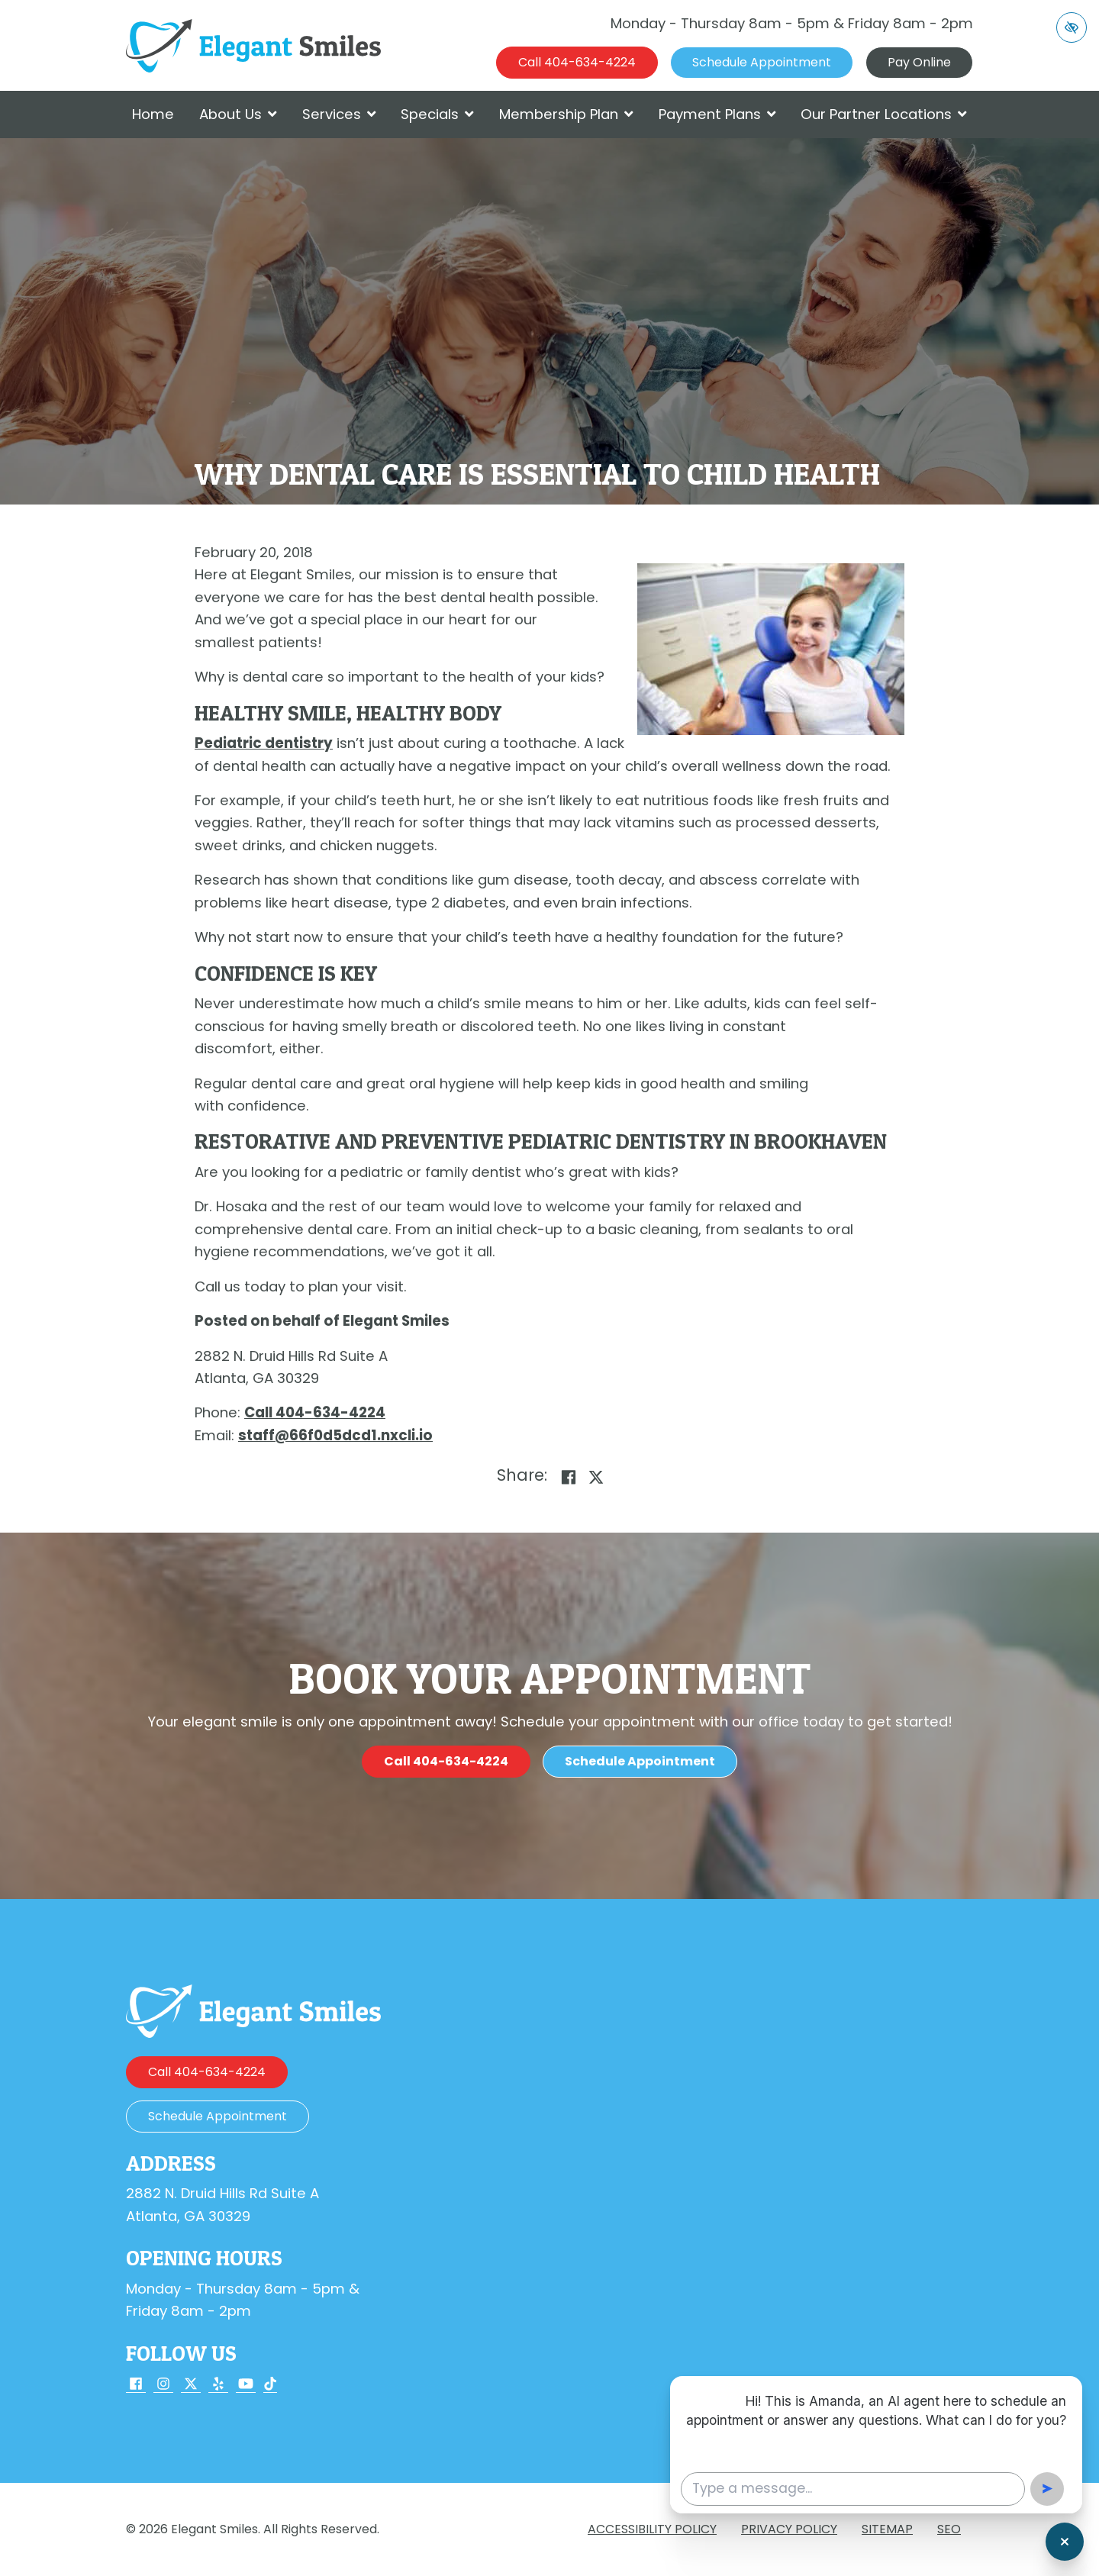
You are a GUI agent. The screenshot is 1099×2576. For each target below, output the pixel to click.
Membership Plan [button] (566, 114)
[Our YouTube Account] (246, 2384)
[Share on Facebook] (569, 1477)
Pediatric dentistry (264, 743)
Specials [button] (437, 114)
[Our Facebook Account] (136, 2384)
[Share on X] (596, 1477)
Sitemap (887, 2529)
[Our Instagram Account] (163, 2384)
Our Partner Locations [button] (884, 114)
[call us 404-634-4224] (577, 63)
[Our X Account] (191, 2384)
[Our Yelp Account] (218, 2384)
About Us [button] (238, 114)
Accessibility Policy (652, 2529)
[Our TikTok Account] (270, 2384)
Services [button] (339, 114)
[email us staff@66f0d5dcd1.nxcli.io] (335, 1435)
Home (153, 114)
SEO (949, 2529)
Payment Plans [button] (717, 114)
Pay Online (919, 62)
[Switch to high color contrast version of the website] (1071, 27)
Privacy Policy (789, 2529)
